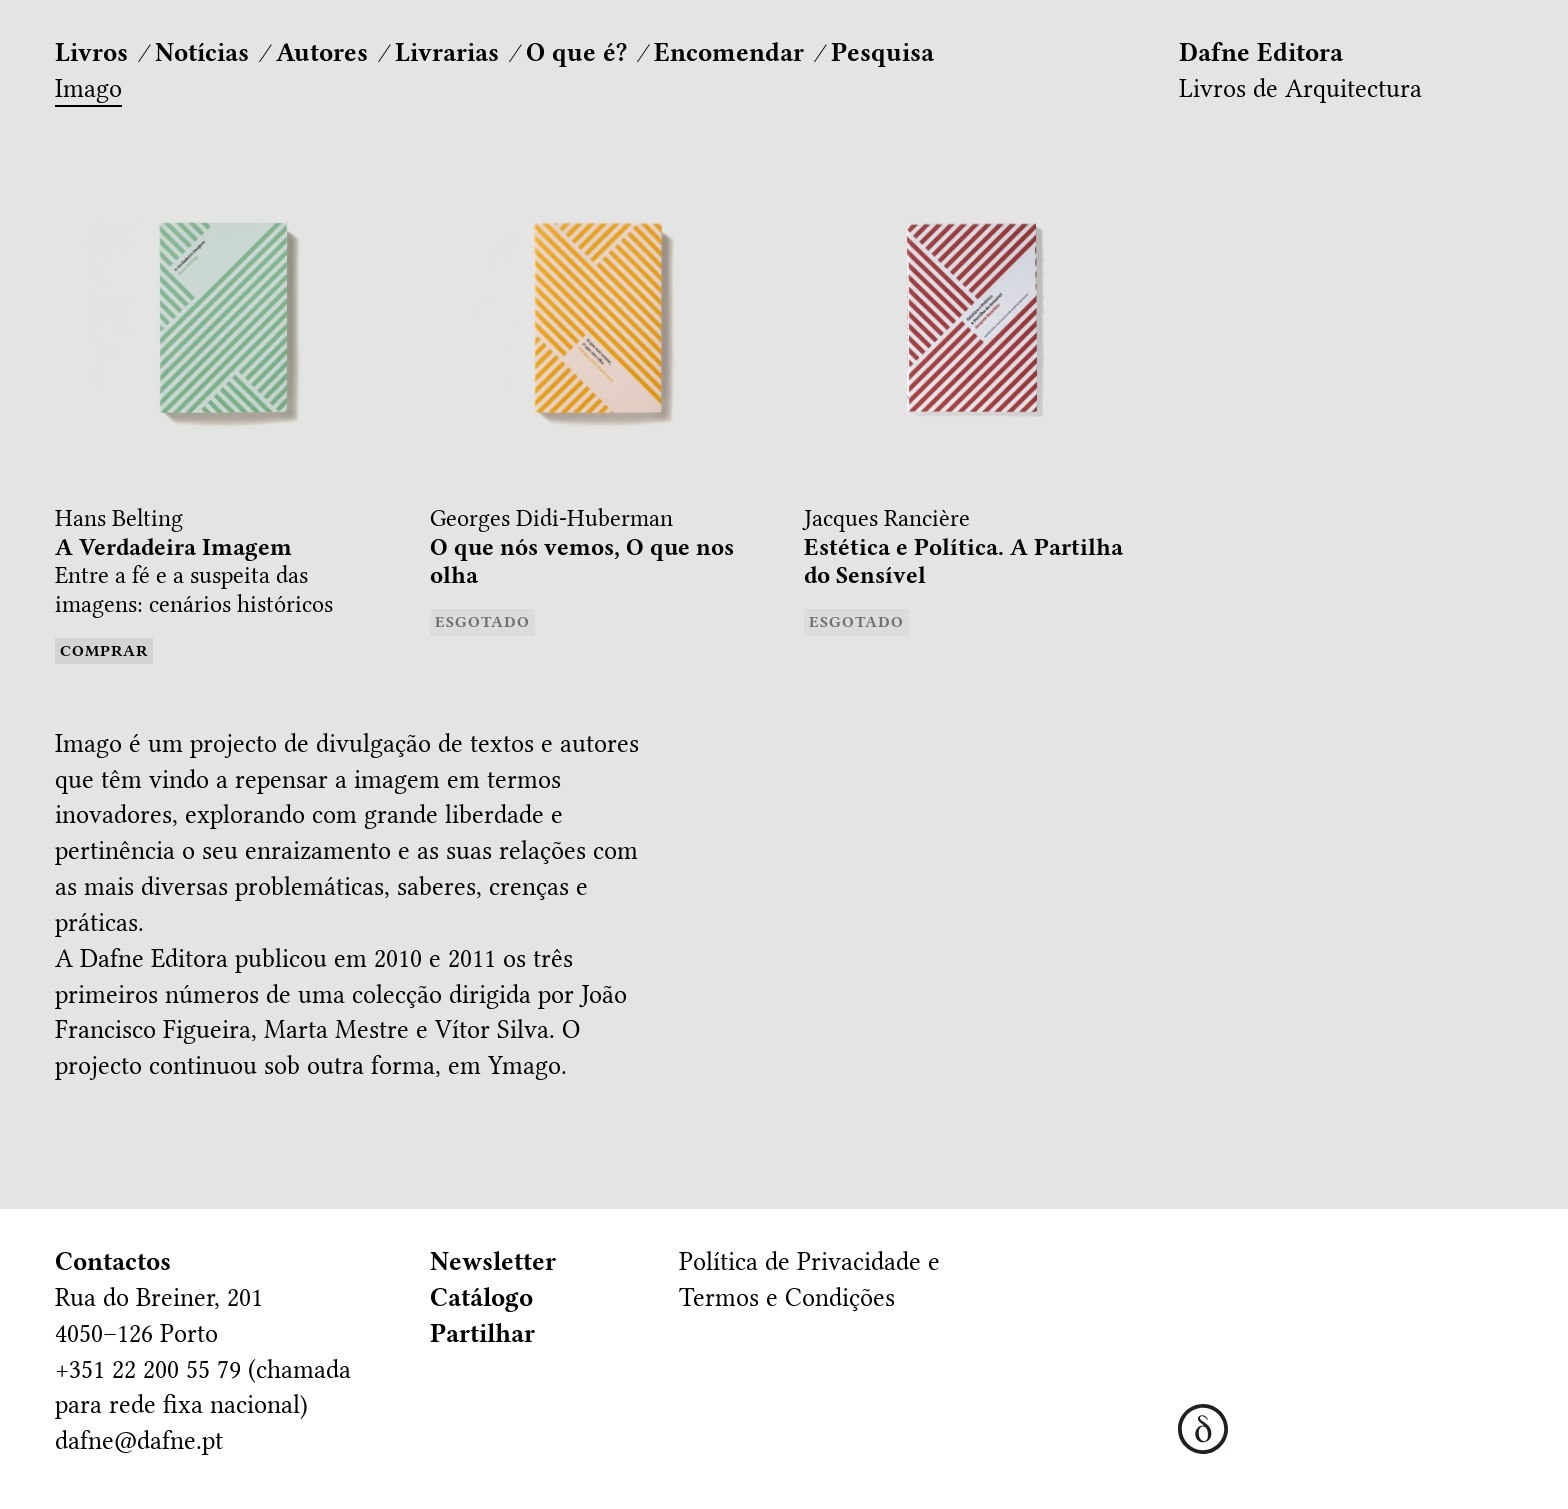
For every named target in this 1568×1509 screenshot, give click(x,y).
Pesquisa (882, 52)
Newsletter (493, 1261)
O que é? (576, 52)
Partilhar (482, 1333)
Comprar (104, 651)
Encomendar (729, 52)
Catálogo (481, 1297)
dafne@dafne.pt (139, 1440)
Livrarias (447, 52)
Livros (91, 52)
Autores (322, 52)
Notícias (202, 52)
